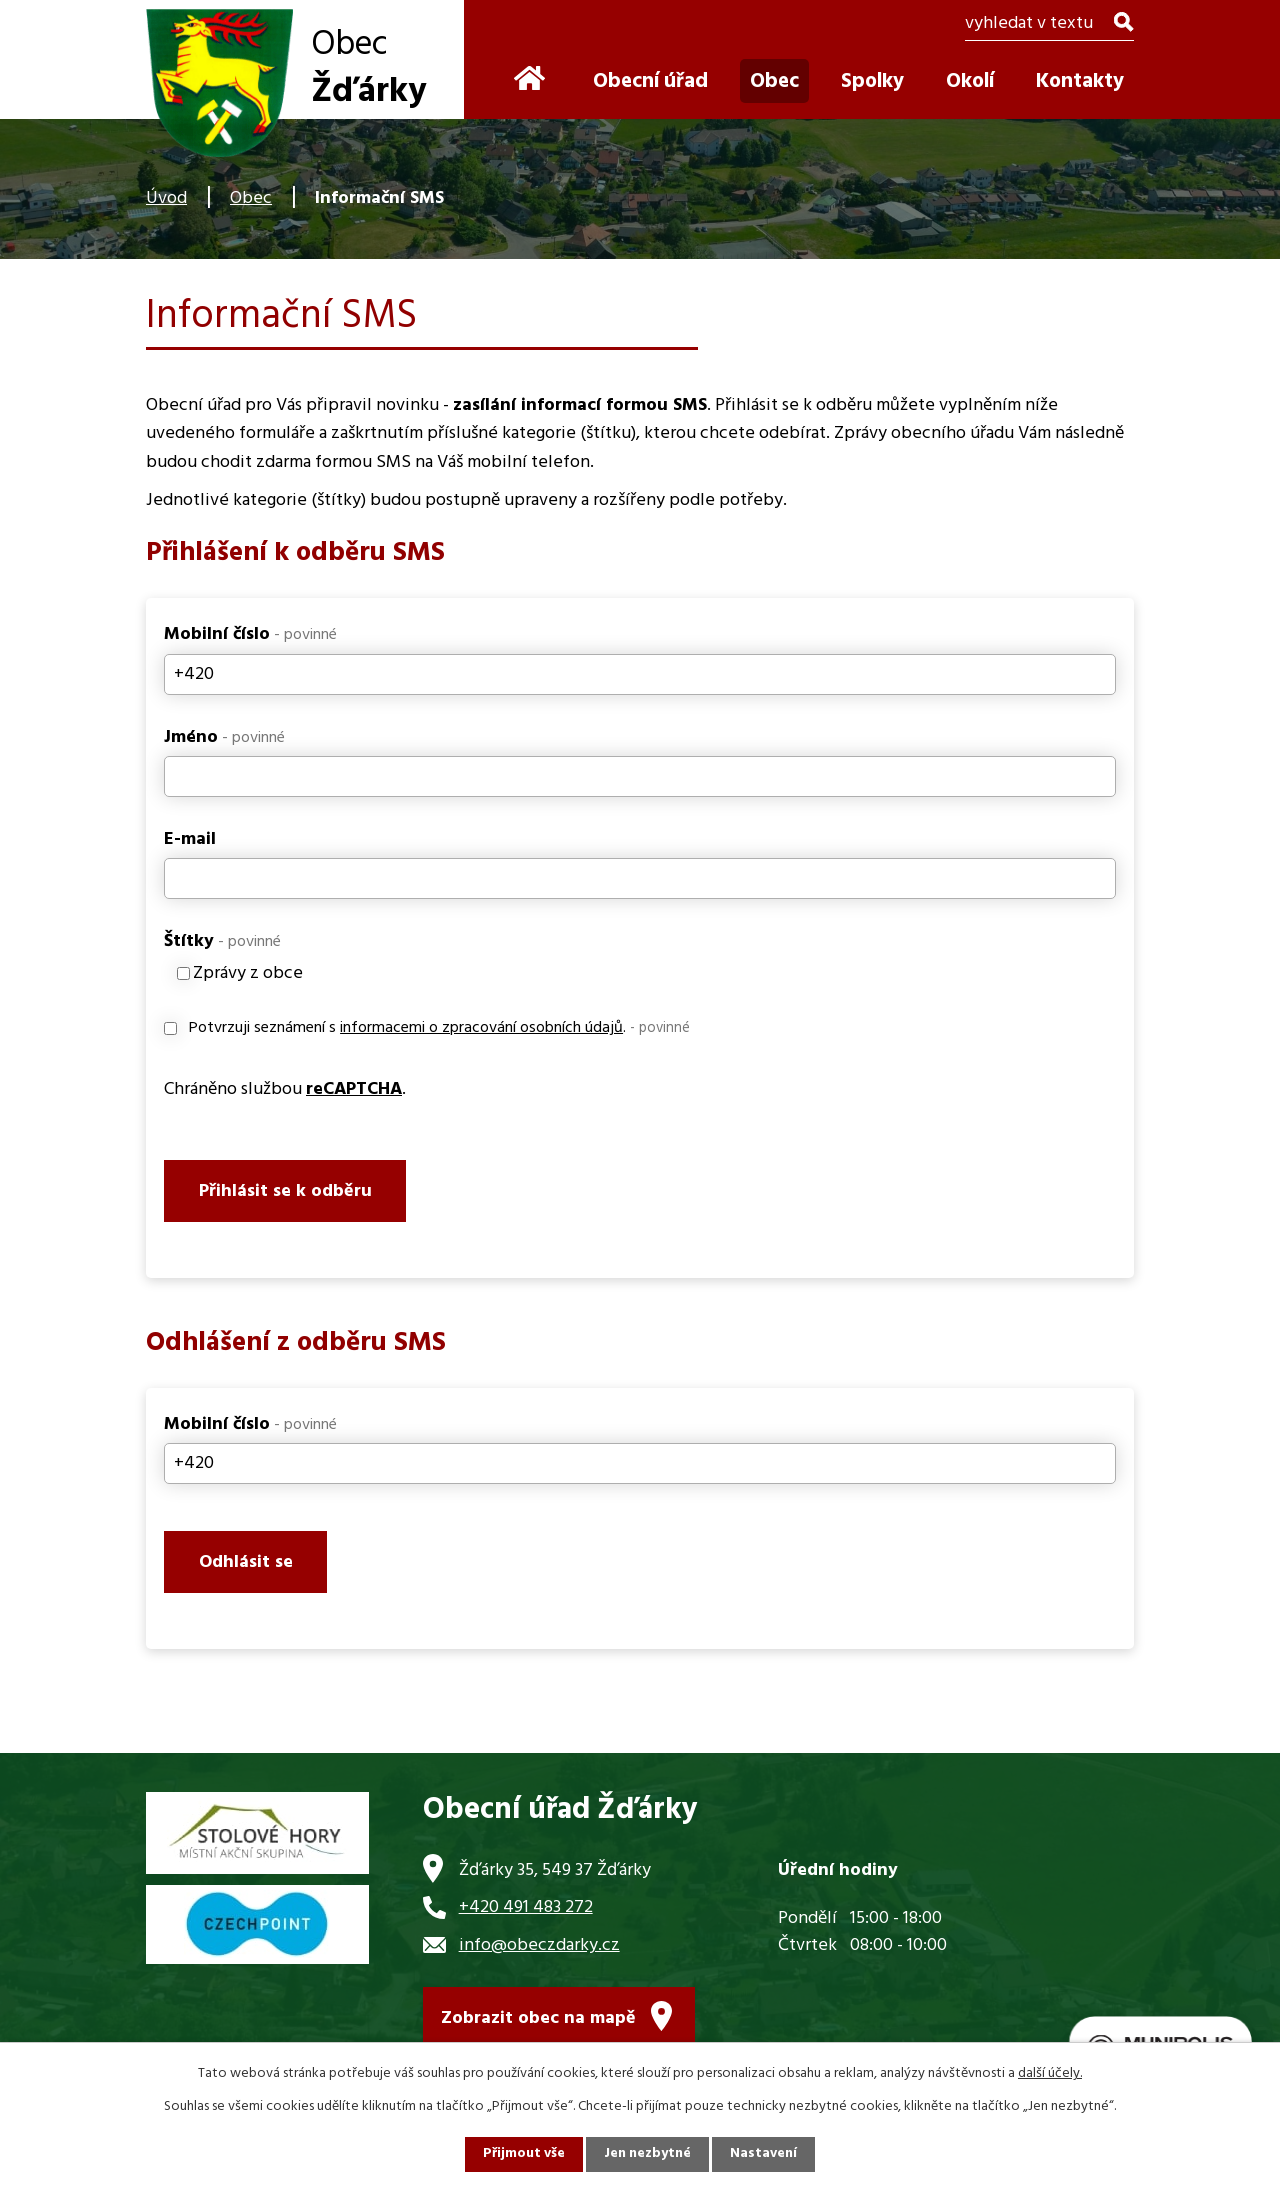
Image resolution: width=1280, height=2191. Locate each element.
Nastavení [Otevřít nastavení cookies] (765, 2154)
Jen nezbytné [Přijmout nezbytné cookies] (648, 2154)
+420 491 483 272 (526, 1913)
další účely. (1050, 2073)
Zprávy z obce (248, 973)
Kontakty (1080, 81)
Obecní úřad (650, 81)
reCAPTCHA (354, 1089)
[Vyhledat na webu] (1049, 25)
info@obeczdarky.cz (539, 1951)
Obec (251, 198)
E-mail (190, 839)
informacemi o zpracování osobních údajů (481, 1028)
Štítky (222, 941)
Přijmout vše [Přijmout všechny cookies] (523, 2154)
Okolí (970, 81)
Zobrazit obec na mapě (538, 2024)
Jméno (224, 737)
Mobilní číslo (250, 634)
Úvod (166, 198)
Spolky (872, 81)
